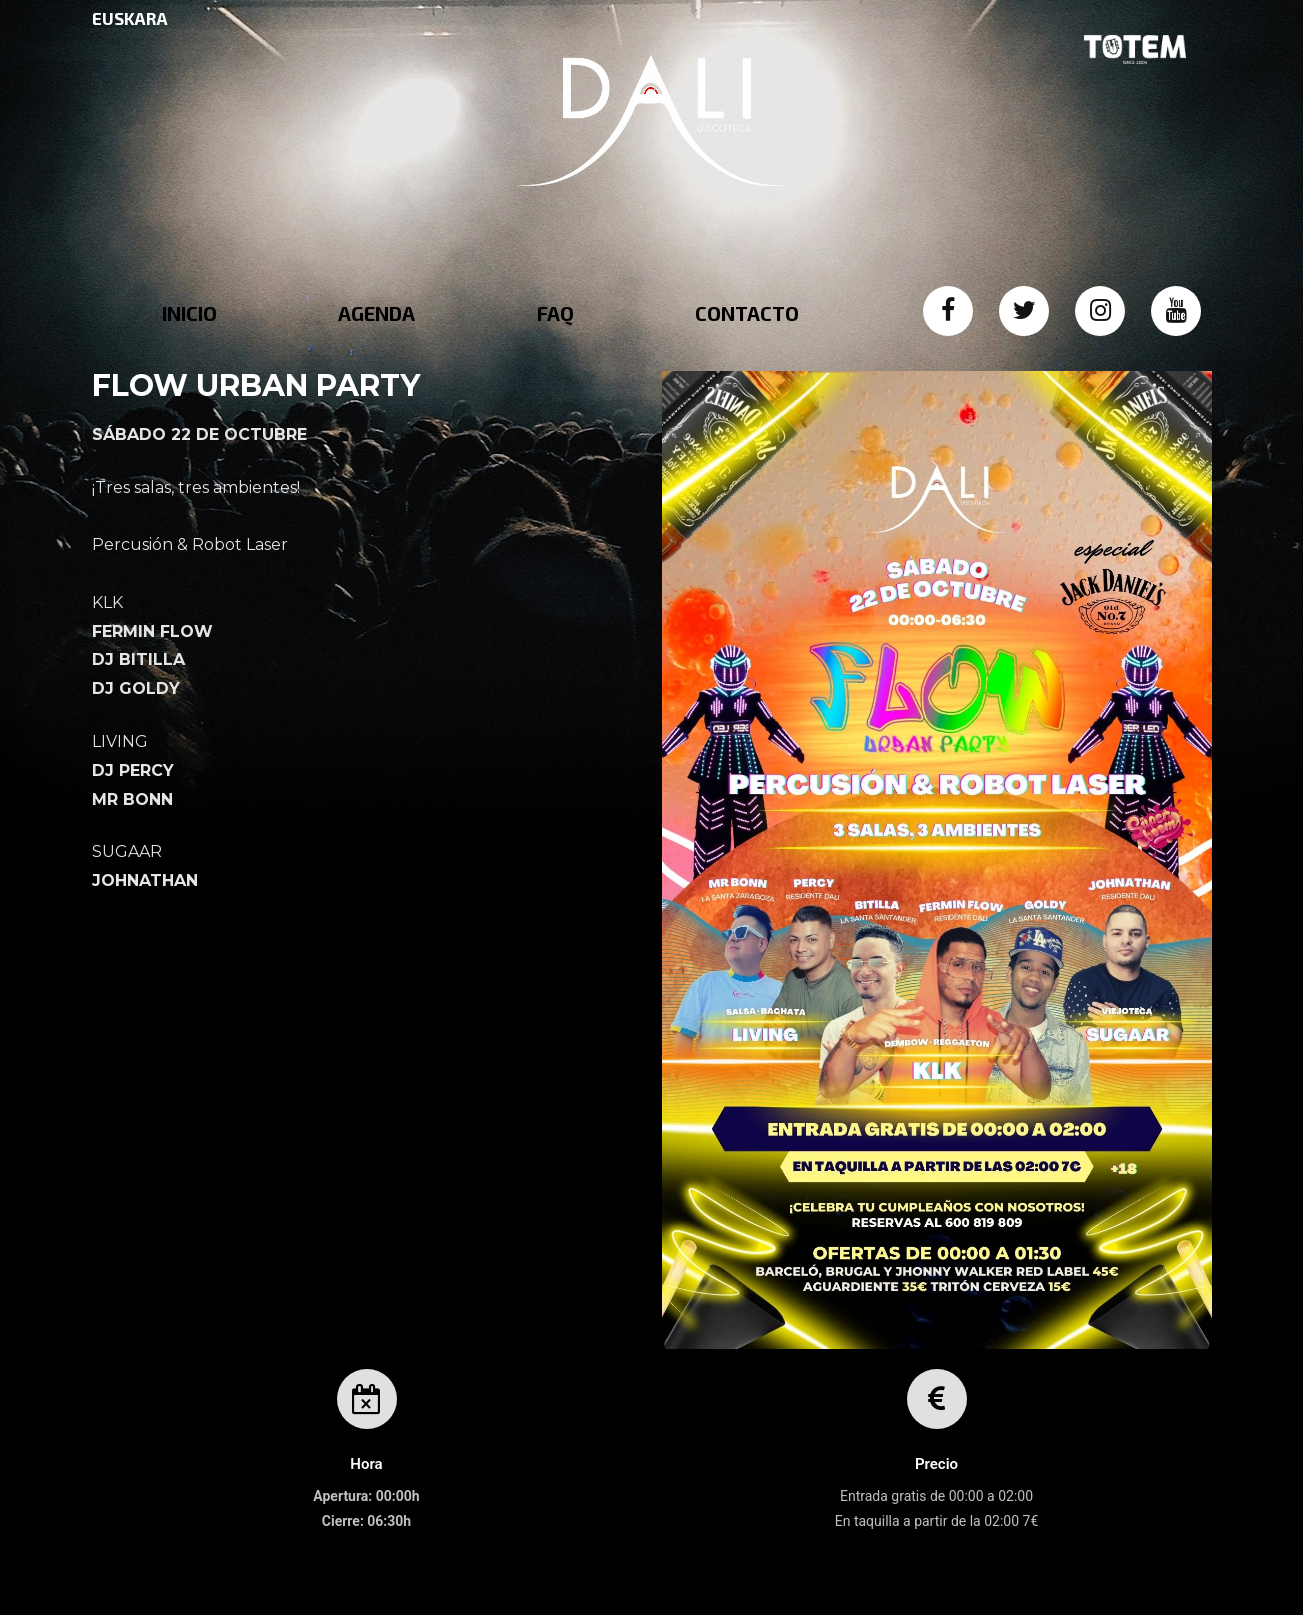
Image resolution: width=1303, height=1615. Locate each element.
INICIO (189, 313)
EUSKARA (130, 18)
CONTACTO (747, 313)
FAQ (555, 313)
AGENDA (376, 313)
